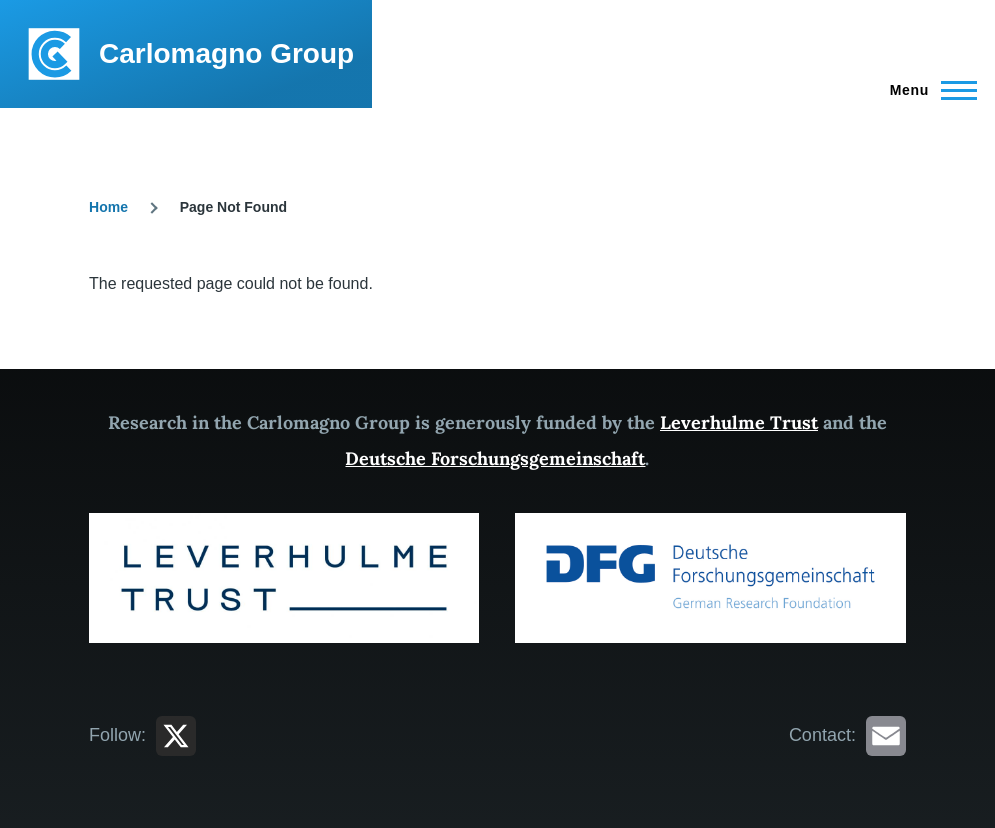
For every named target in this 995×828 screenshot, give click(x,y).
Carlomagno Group (226, 53)
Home (108, 207)
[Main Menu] (927, 90)
